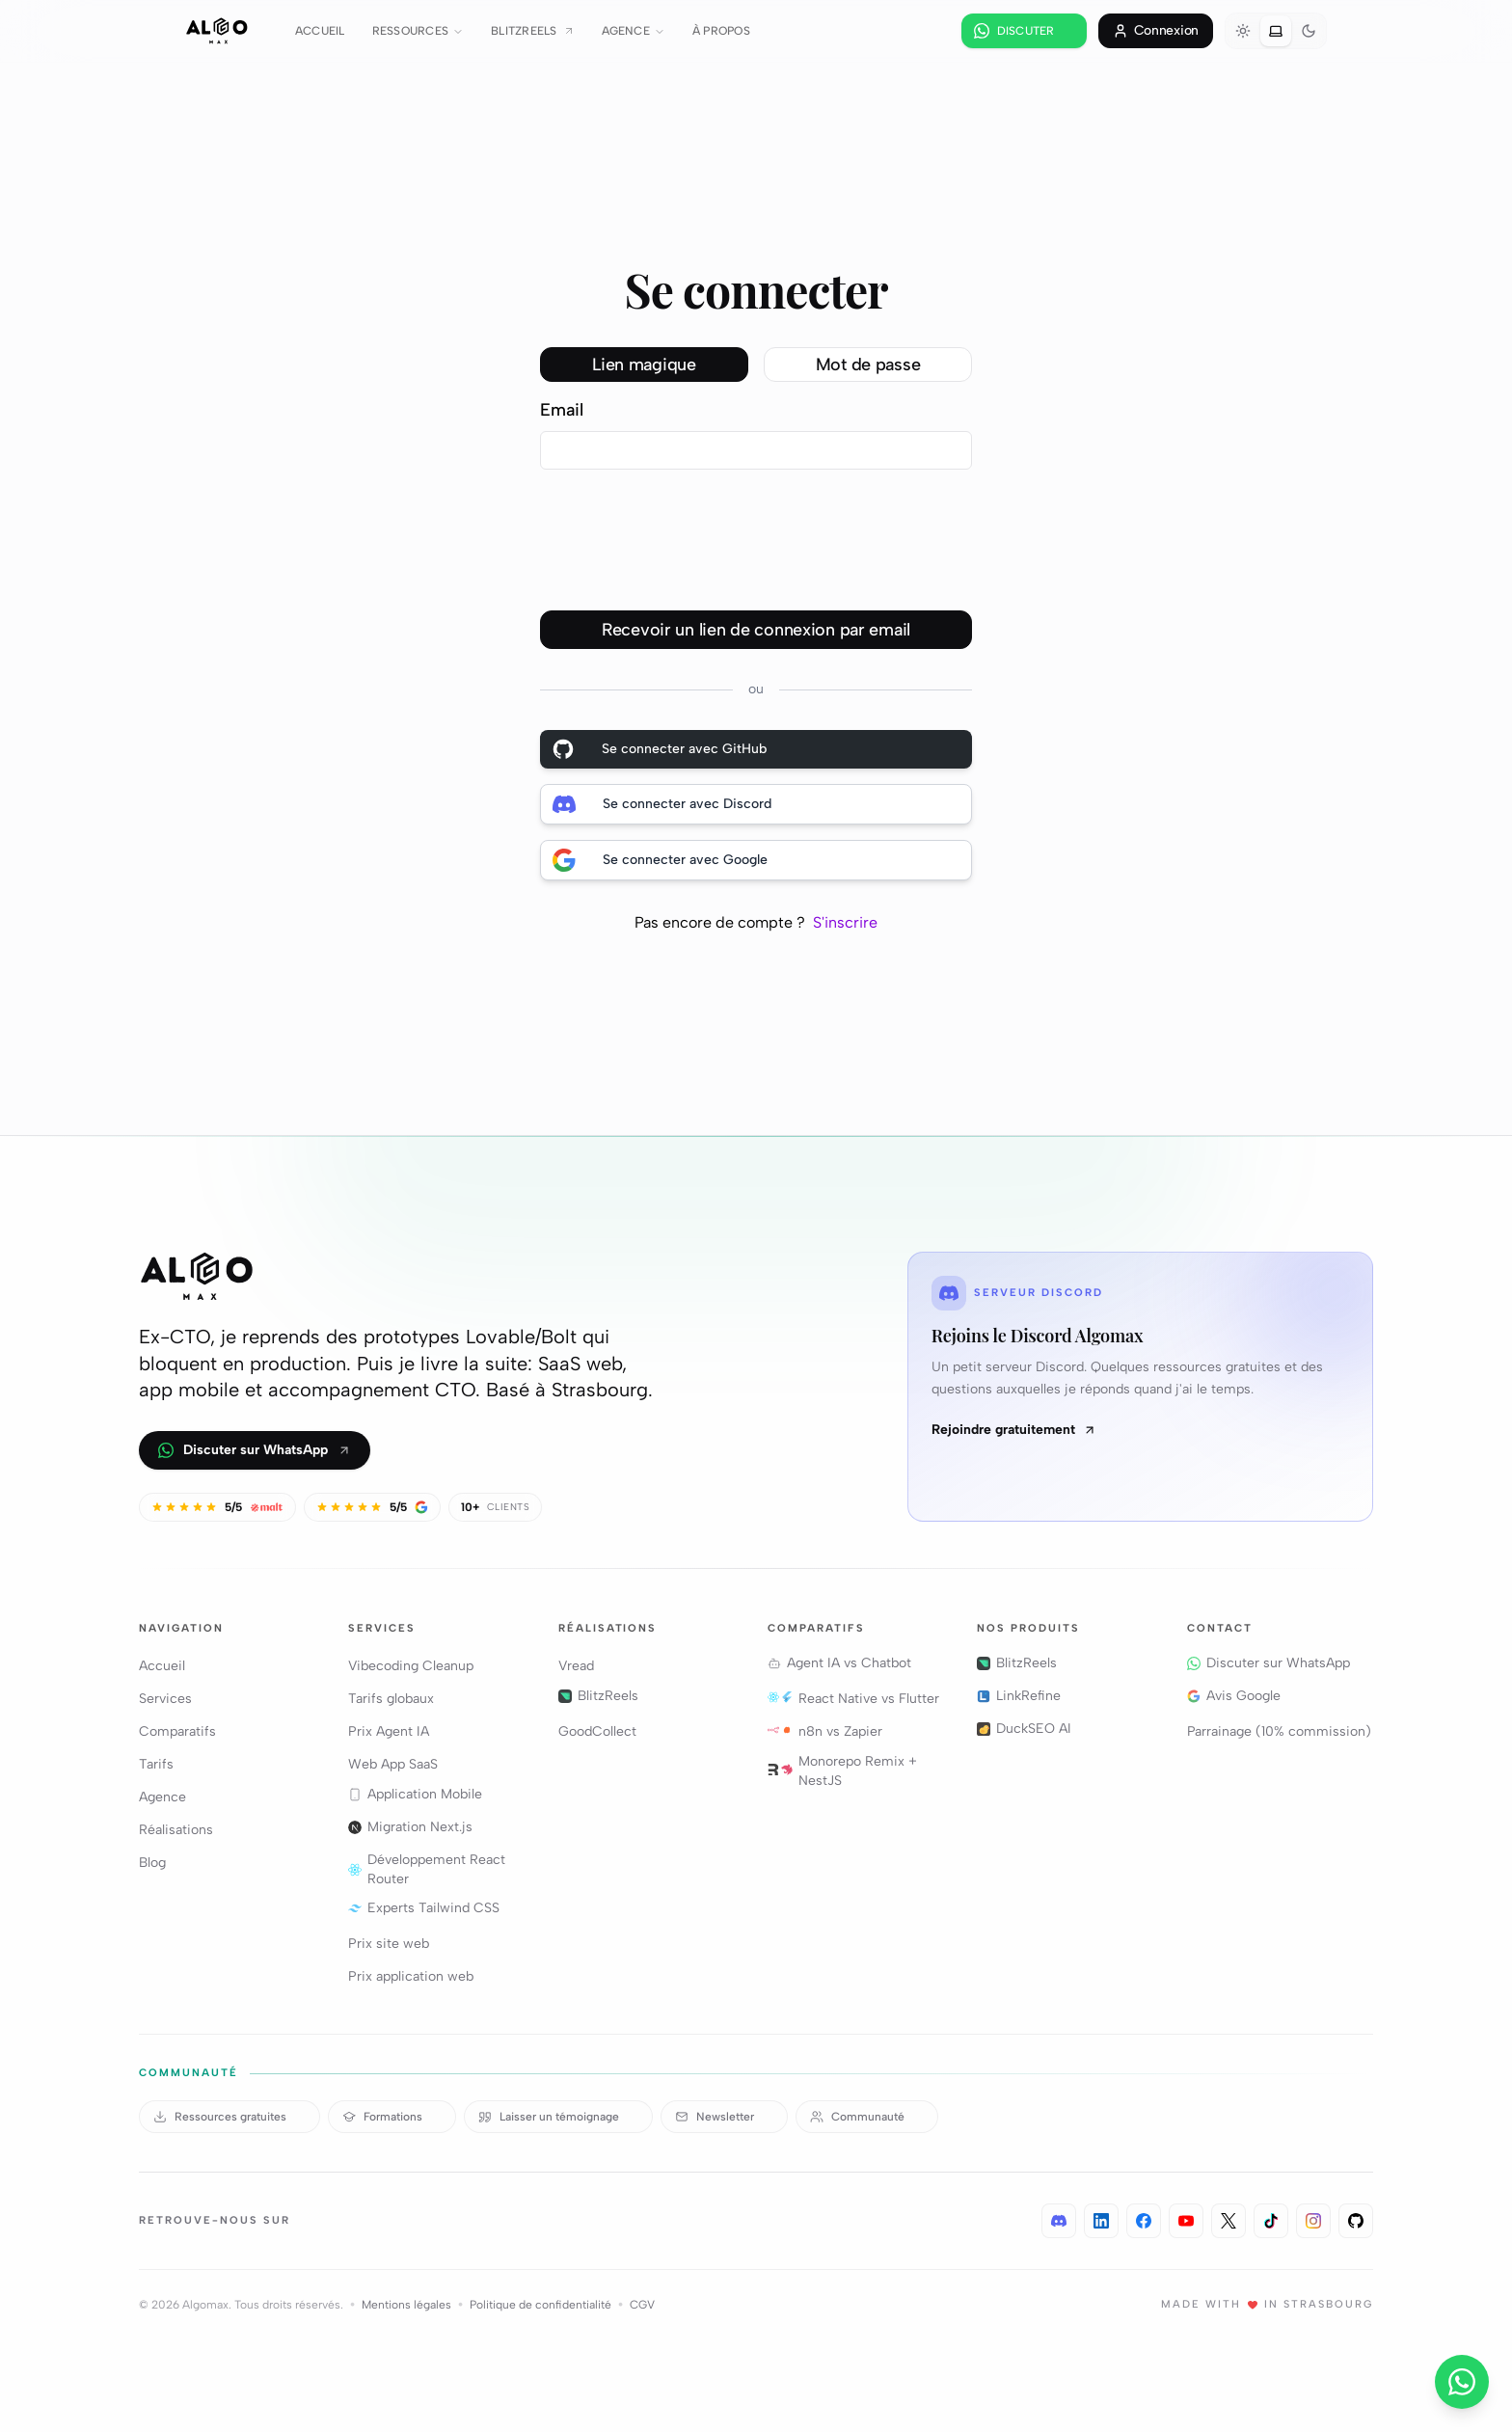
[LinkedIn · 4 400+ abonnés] (1101, 2220)
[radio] (1243, 30)
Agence (633, 31)
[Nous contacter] (1462, 2382)
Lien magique (644, 364)
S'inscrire (845, 922)
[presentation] (686, 549)
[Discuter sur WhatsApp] (1024, 31)
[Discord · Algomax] (1058, 2220)
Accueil (320, 31)
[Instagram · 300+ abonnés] (1313, 2220)
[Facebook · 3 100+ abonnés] (1143, 2220)
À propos (721, 31)
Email (561, 409)
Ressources (418, 31)
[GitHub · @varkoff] (1355, 2220)
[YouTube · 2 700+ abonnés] (1186, 2220)
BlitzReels (532, 31)
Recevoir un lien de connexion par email (756, 629)
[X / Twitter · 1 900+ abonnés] (1228, 2220)
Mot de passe (868, 364)
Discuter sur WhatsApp (254, 1450)
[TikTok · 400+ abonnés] (1271, 2220)
